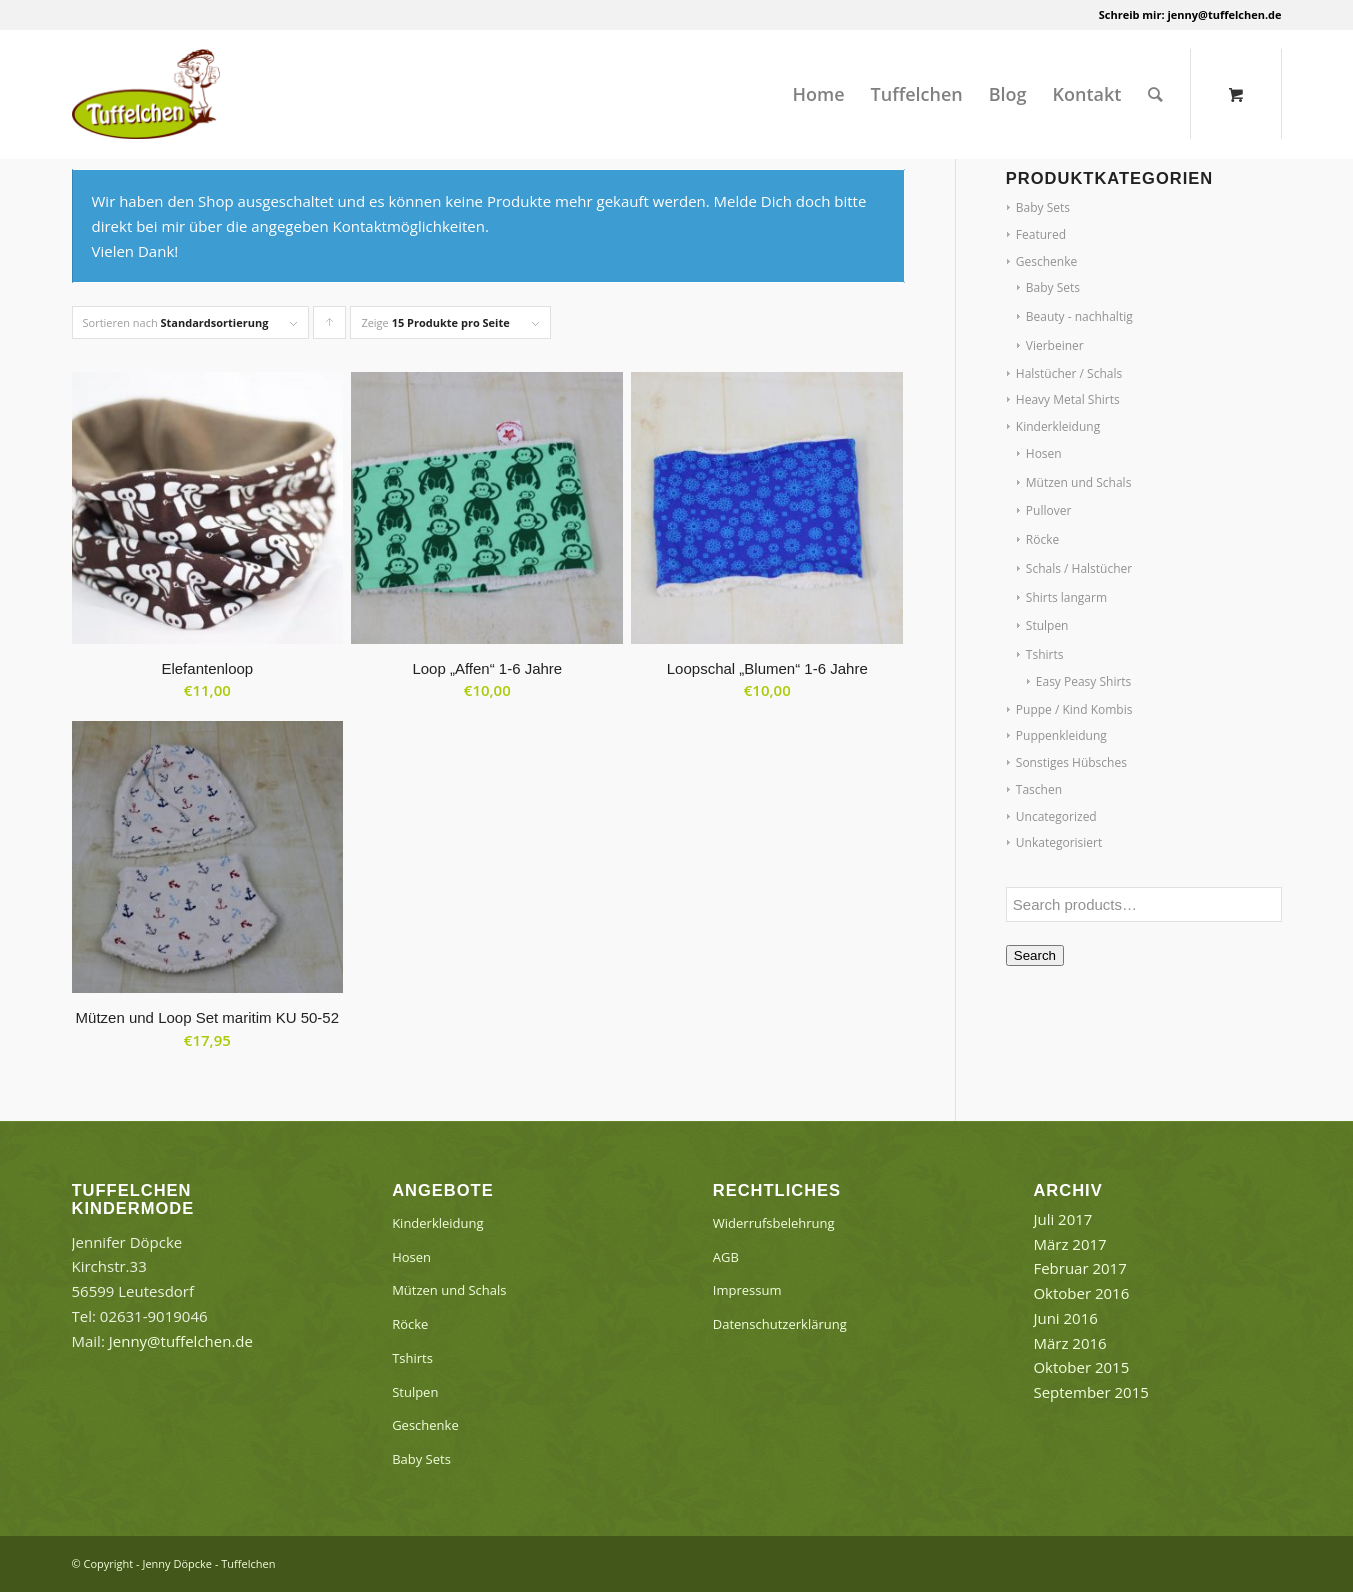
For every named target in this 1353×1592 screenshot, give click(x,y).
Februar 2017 (1079, 1268)
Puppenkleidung (1061, 735)
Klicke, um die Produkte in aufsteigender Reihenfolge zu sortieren (330, 327)
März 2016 (1069, 1343)
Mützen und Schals (1079, 482)
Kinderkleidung (1058, 426)
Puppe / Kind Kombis (1074, 709)
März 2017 (1069, 1244)
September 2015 (1090, 1392)
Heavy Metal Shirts (1068, 399)
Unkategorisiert (1059, 842)
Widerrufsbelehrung (774, 1223)
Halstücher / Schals (1069, 373)
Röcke (1042, 539)
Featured (1041, 234)
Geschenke (1046, 261)
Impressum (747, 1290)
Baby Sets (1043, 207)
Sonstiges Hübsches (1071, 762)
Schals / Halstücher (1079, 568)
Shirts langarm (1066, 597)
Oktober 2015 (1081, 1367)
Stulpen (1047, 625)
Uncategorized (1056, 816)
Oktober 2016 (1081, 1293)
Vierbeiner (1055, 345)
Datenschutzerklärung (780, 1324)
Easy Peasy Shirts (1084, 681)
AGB (726, 1257)
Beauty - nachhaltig (1079, 316)
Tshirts (1045, 654)
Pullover (1049, 510)
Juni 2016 (1065, 1318)
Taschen (1039, 789)
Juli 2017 (1062, 1219)
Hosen (1044, 453)
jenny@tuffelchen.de (1224, 14)
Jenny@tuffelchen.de (181, 1341)
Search (1035, 955)
